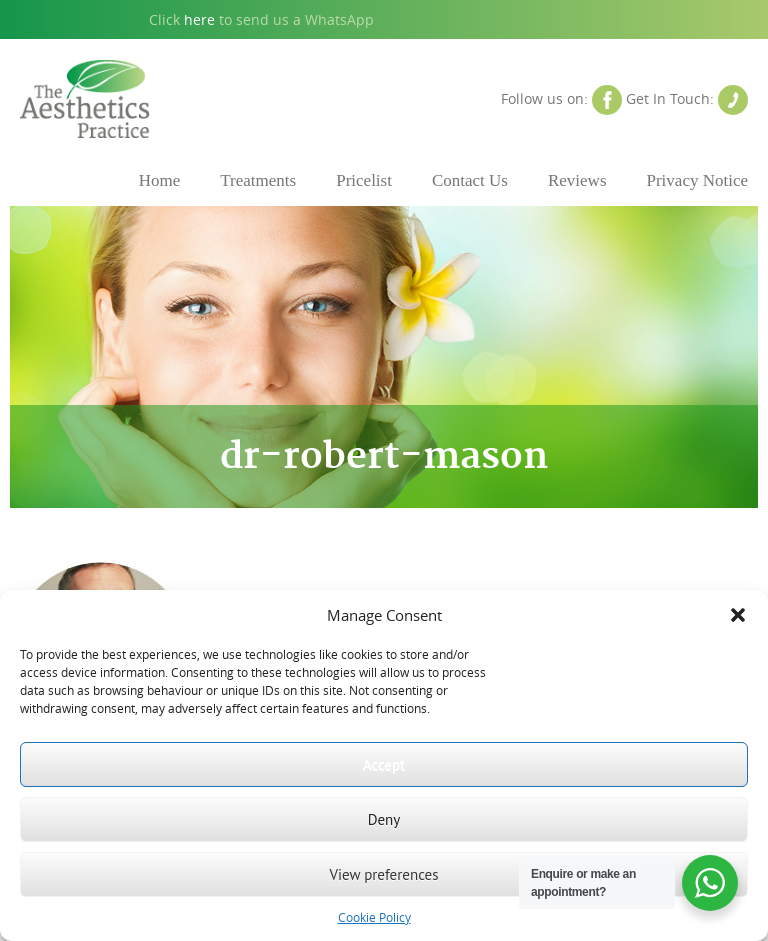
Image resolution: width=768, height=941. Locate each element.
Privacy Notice (698, 180)
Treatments (258, 180)
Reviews (577, 180)
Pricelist (364, 180)
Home (160, 180)
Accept (384, 764)
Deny (384, 819)
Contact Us (733, 100)
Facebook (607, 100)
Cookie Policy (374, 917)
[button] (738, 615)
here (199, 19)
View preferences (383, 874)
